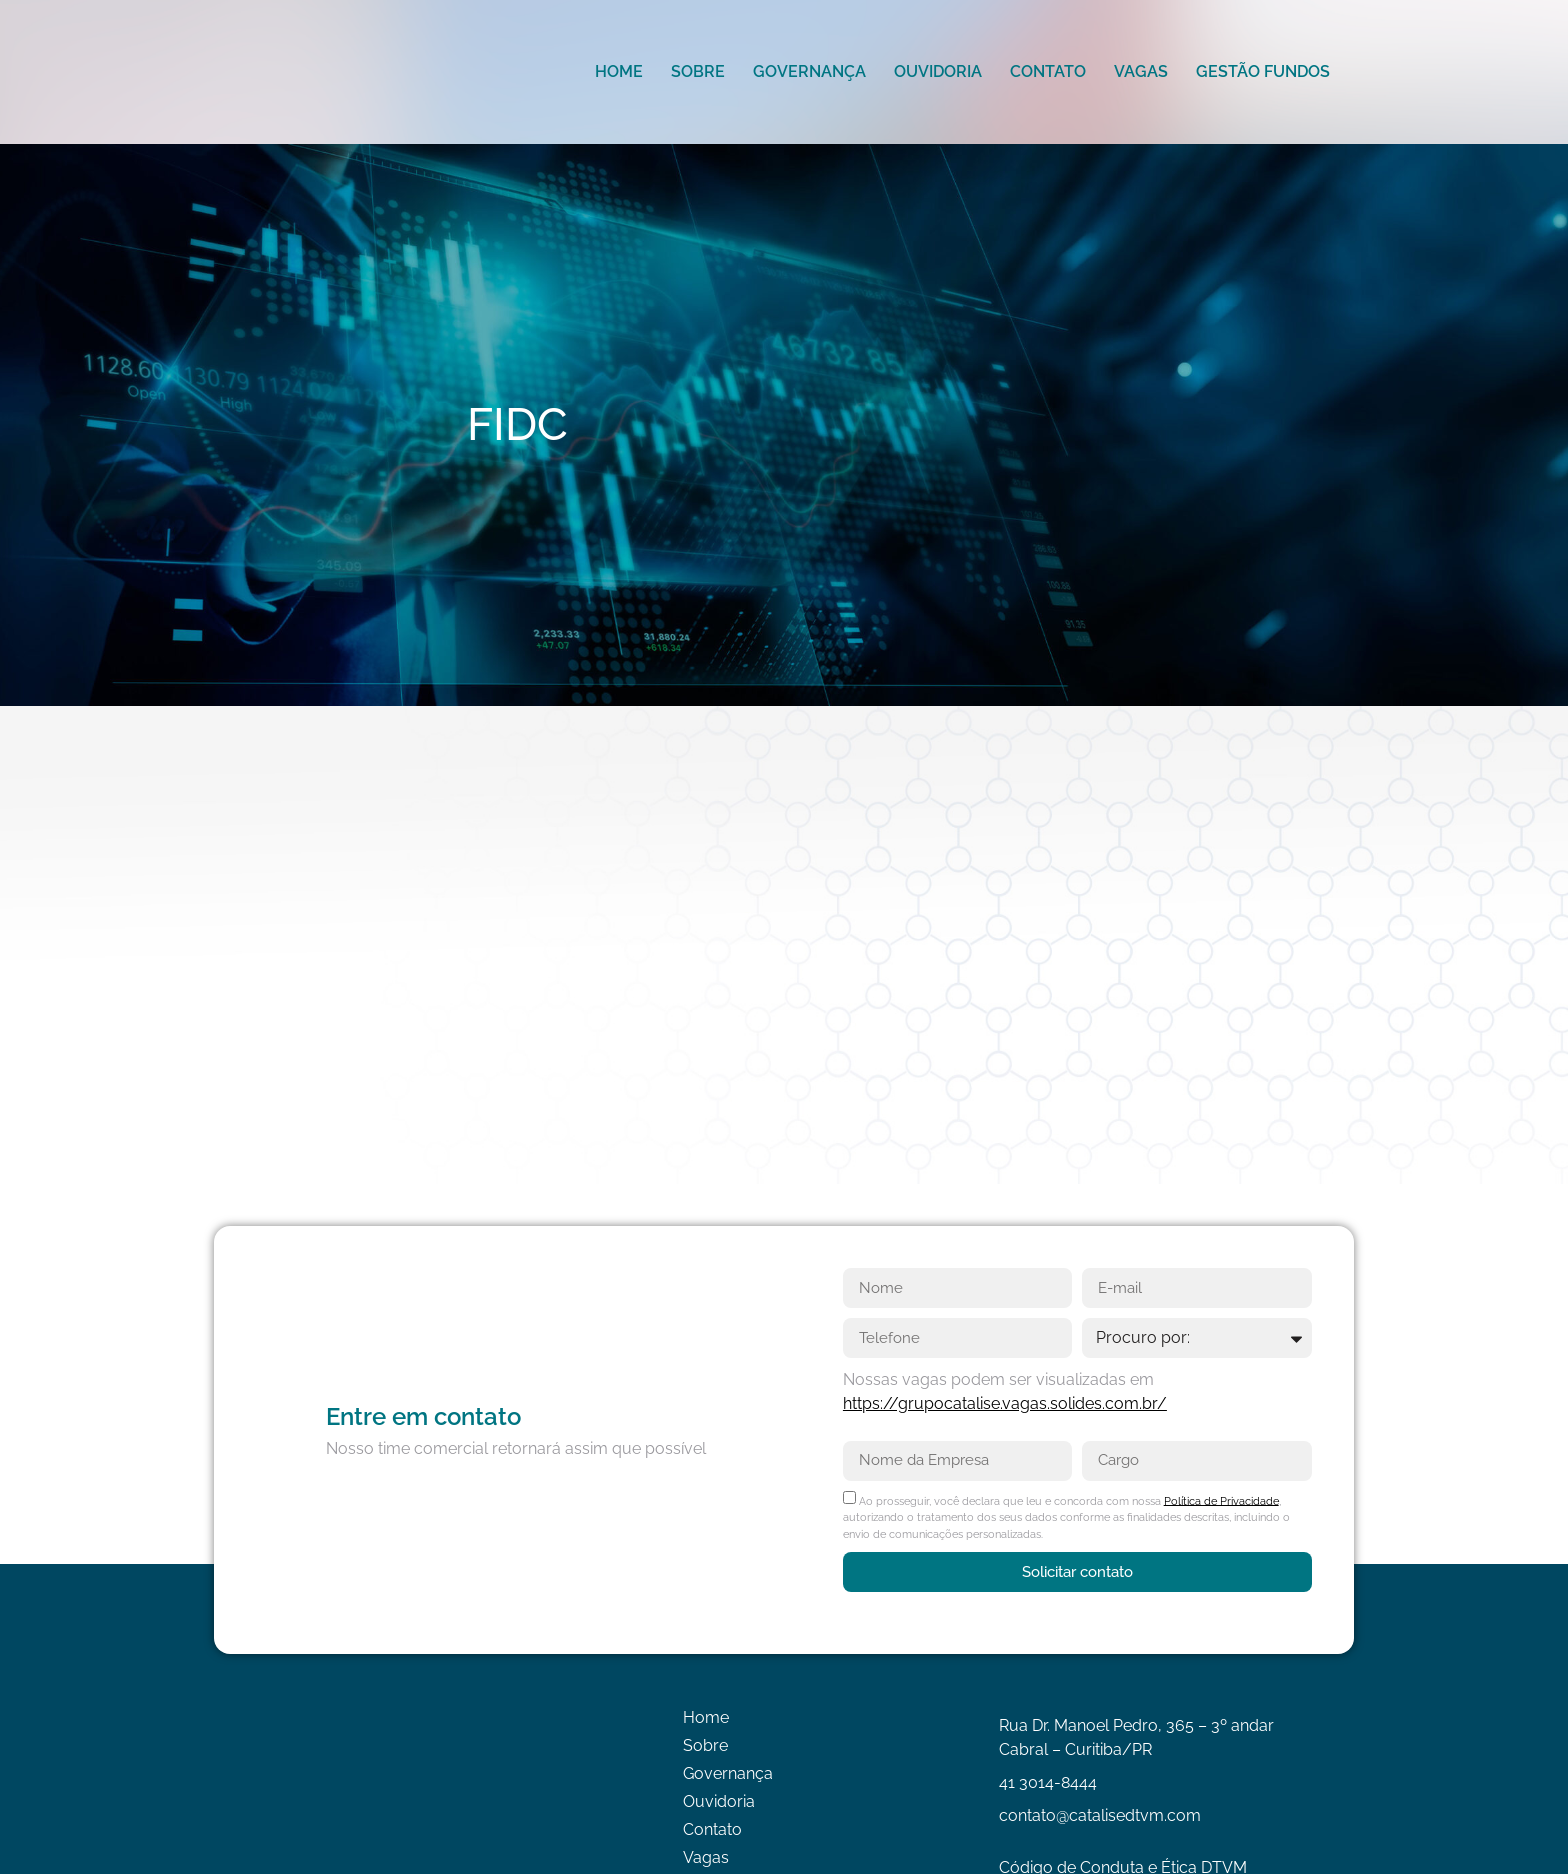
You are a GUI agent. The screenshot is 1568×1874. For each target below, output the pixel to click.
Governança (809, 71)
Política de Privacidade (1221, 1500)
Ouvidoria (938, 71)
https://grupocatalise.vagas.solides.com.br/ (1005, 1403)
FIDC (517, 424)
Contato (1048, 71)
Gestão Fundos (1263, 71)
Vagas (1141, 71)
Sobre (698, 71)
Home (619, 71)
